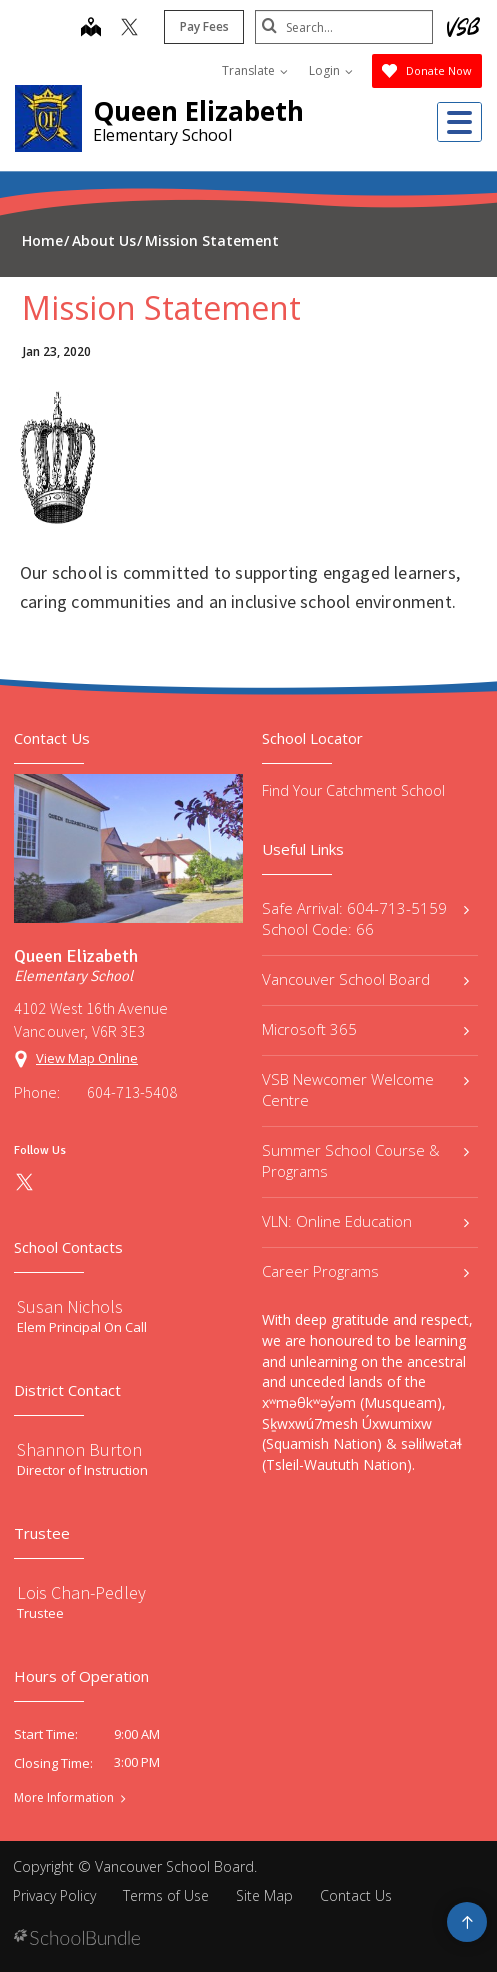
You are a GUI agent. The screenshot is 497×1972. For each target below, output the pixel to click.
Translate (255, 70)
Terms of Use (166, 1895)
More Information (64, 1798)
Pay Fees (202, 26)
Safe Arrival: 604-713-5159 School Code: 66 (366, 918)
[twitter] (127, 29)
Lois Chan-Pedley (81, 1592)
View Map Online (87, 1058)
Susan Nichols (70, 1306)
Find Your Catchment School (353, 790)
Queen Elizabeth (198, 111)
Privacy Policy (54, 1895)
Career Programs (366, 1271)
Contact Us (356, 1895)
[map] (89, 29)
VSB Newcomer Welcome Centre (366, 1089)
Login (331, 70)
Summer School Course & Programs (366, 1160)
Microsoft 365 (366, 1029)
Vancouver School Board (366, 979)
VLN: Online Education (366, 1221)
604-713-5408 (132, 1092)
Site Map (264, 1895)
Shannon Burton (79, 1449)
